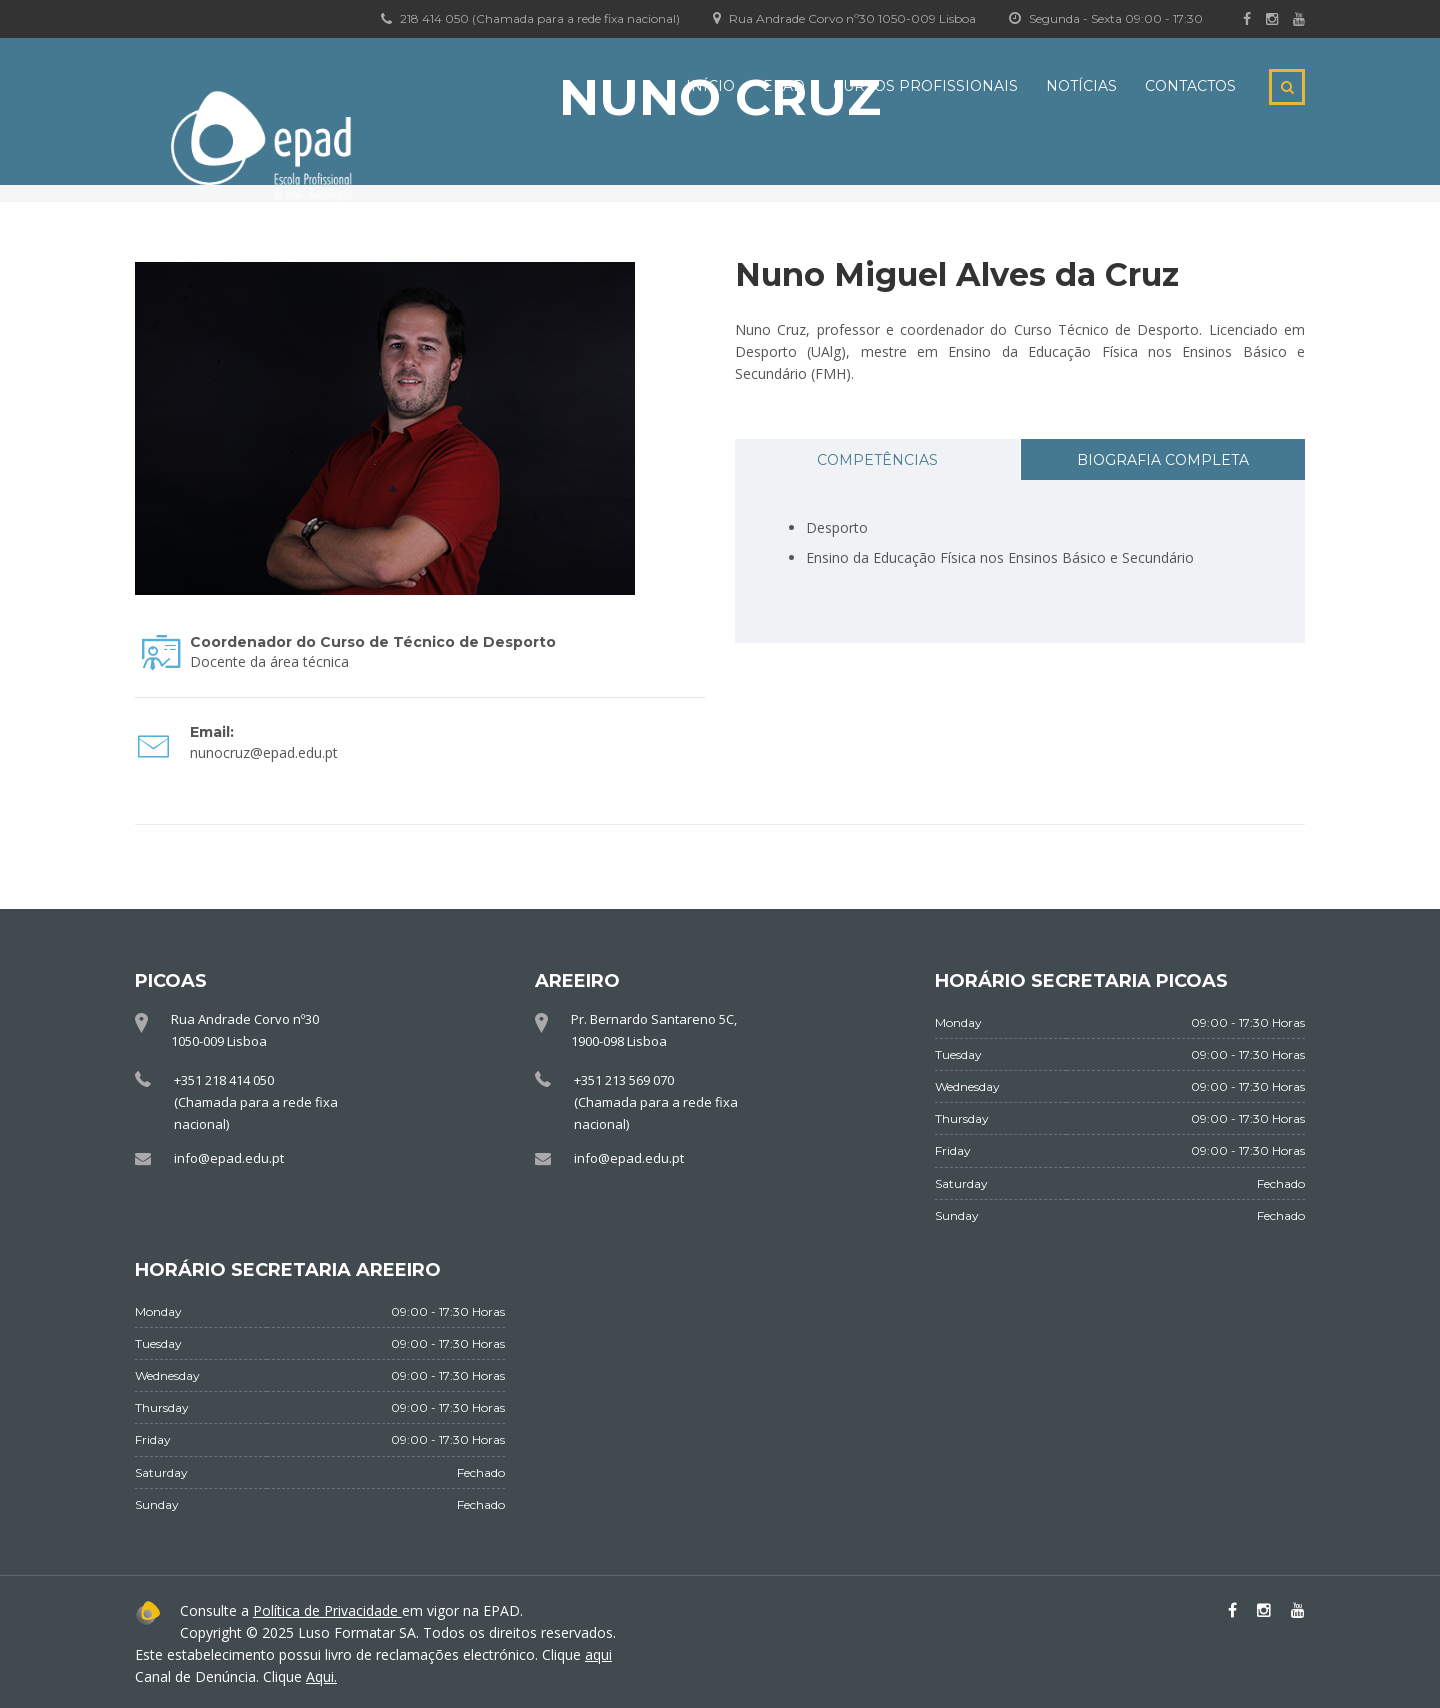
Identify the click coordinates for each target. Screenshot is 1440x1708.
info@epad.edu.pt (229, 1158)
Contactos (1190, 86)
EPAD (784, 86)
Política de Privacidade (327, 1610)
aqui (598, 1654)
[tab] (877, 459)
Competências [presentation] (877, 460)
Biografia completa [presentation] (1163, 460)
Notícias (1081, 86)
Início (710, 86)
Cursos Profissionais (925, 86)
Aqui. (321, 1676)
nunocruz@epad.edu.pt (264, 752)
